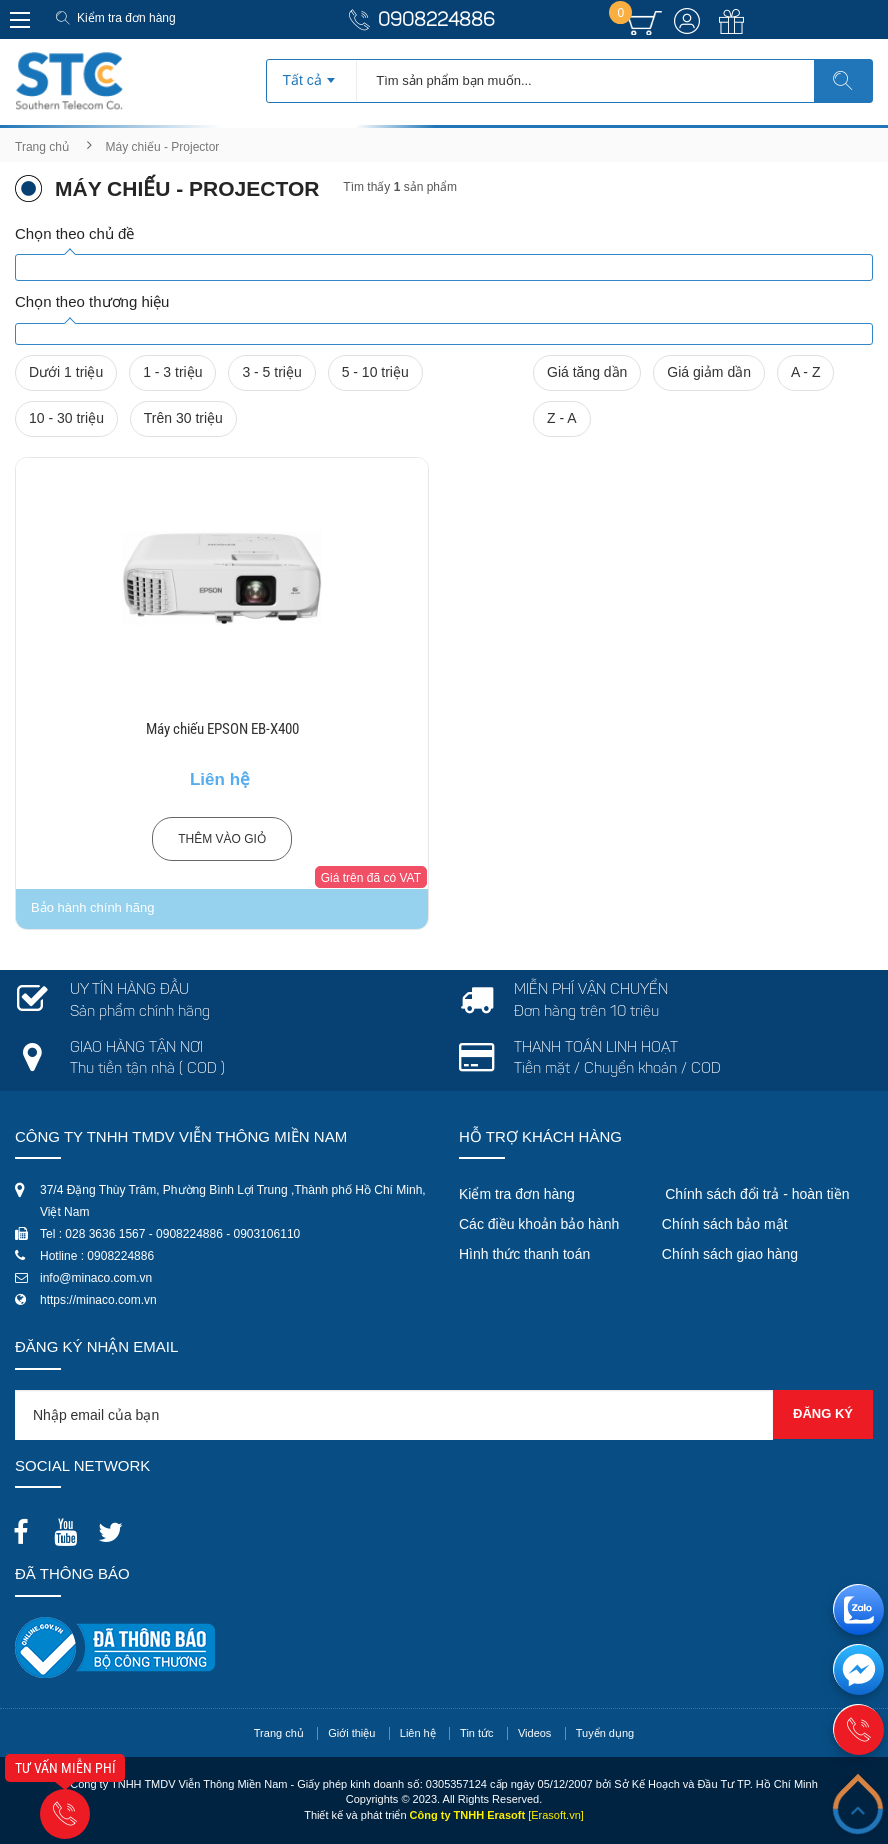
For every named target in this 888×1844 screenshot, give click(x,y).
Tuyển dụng (605, 1733)
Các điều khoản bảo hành (539, 1224)
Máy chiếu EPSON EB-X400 (222, 729)
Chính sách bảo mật (725, 1224)
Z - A (562, 418)
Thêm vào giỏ (222, 839)
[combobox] (311, 74)
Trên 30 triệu (183, 418)
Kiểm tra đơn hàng (126, 18)
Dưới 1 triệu (66, 372)
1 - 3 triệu (172, 372)
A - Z (806, 372)
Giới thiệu (351, 1733)
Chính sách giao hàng (730, 1254)
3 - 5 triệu (271, 372)
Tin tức (477, 1733)
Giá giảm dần (709, 372)
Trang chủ (42, 147)
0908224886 (436, 21)
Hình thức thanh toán (524, 1254)
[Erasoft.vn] (556, 1815)
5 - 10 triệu (375, 372)
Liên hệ (418, 1733)
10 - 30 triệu (66, 418)
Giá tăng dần (587, 372)
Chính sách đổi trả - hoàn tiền (757, 1194)
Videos (534, 1733)
